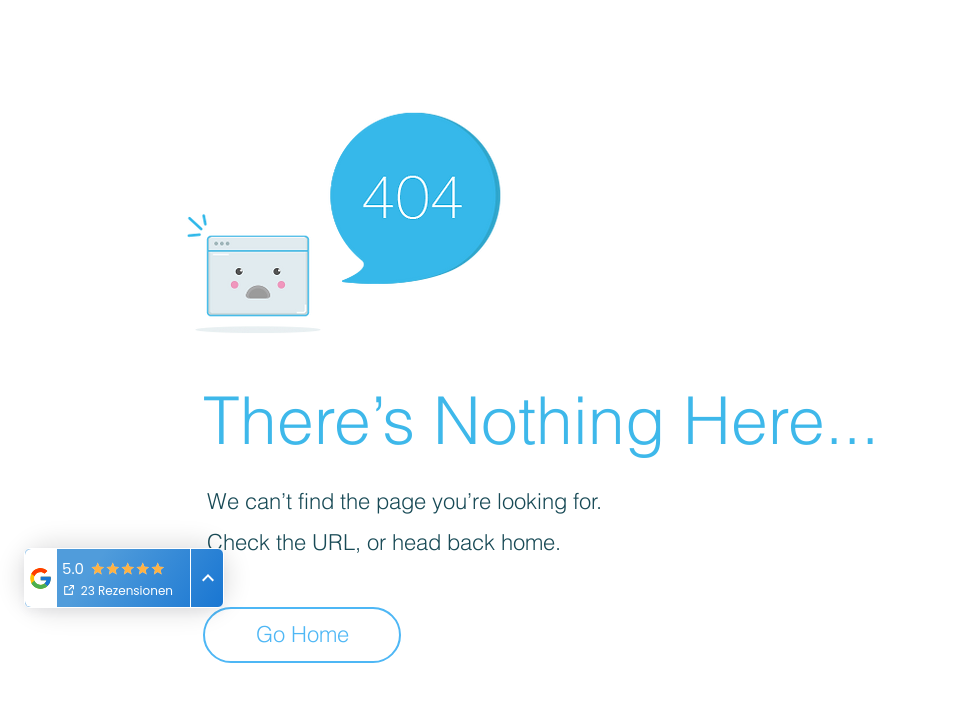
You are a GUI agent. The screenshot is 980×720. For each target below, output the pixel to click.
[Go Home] (302, 635)
